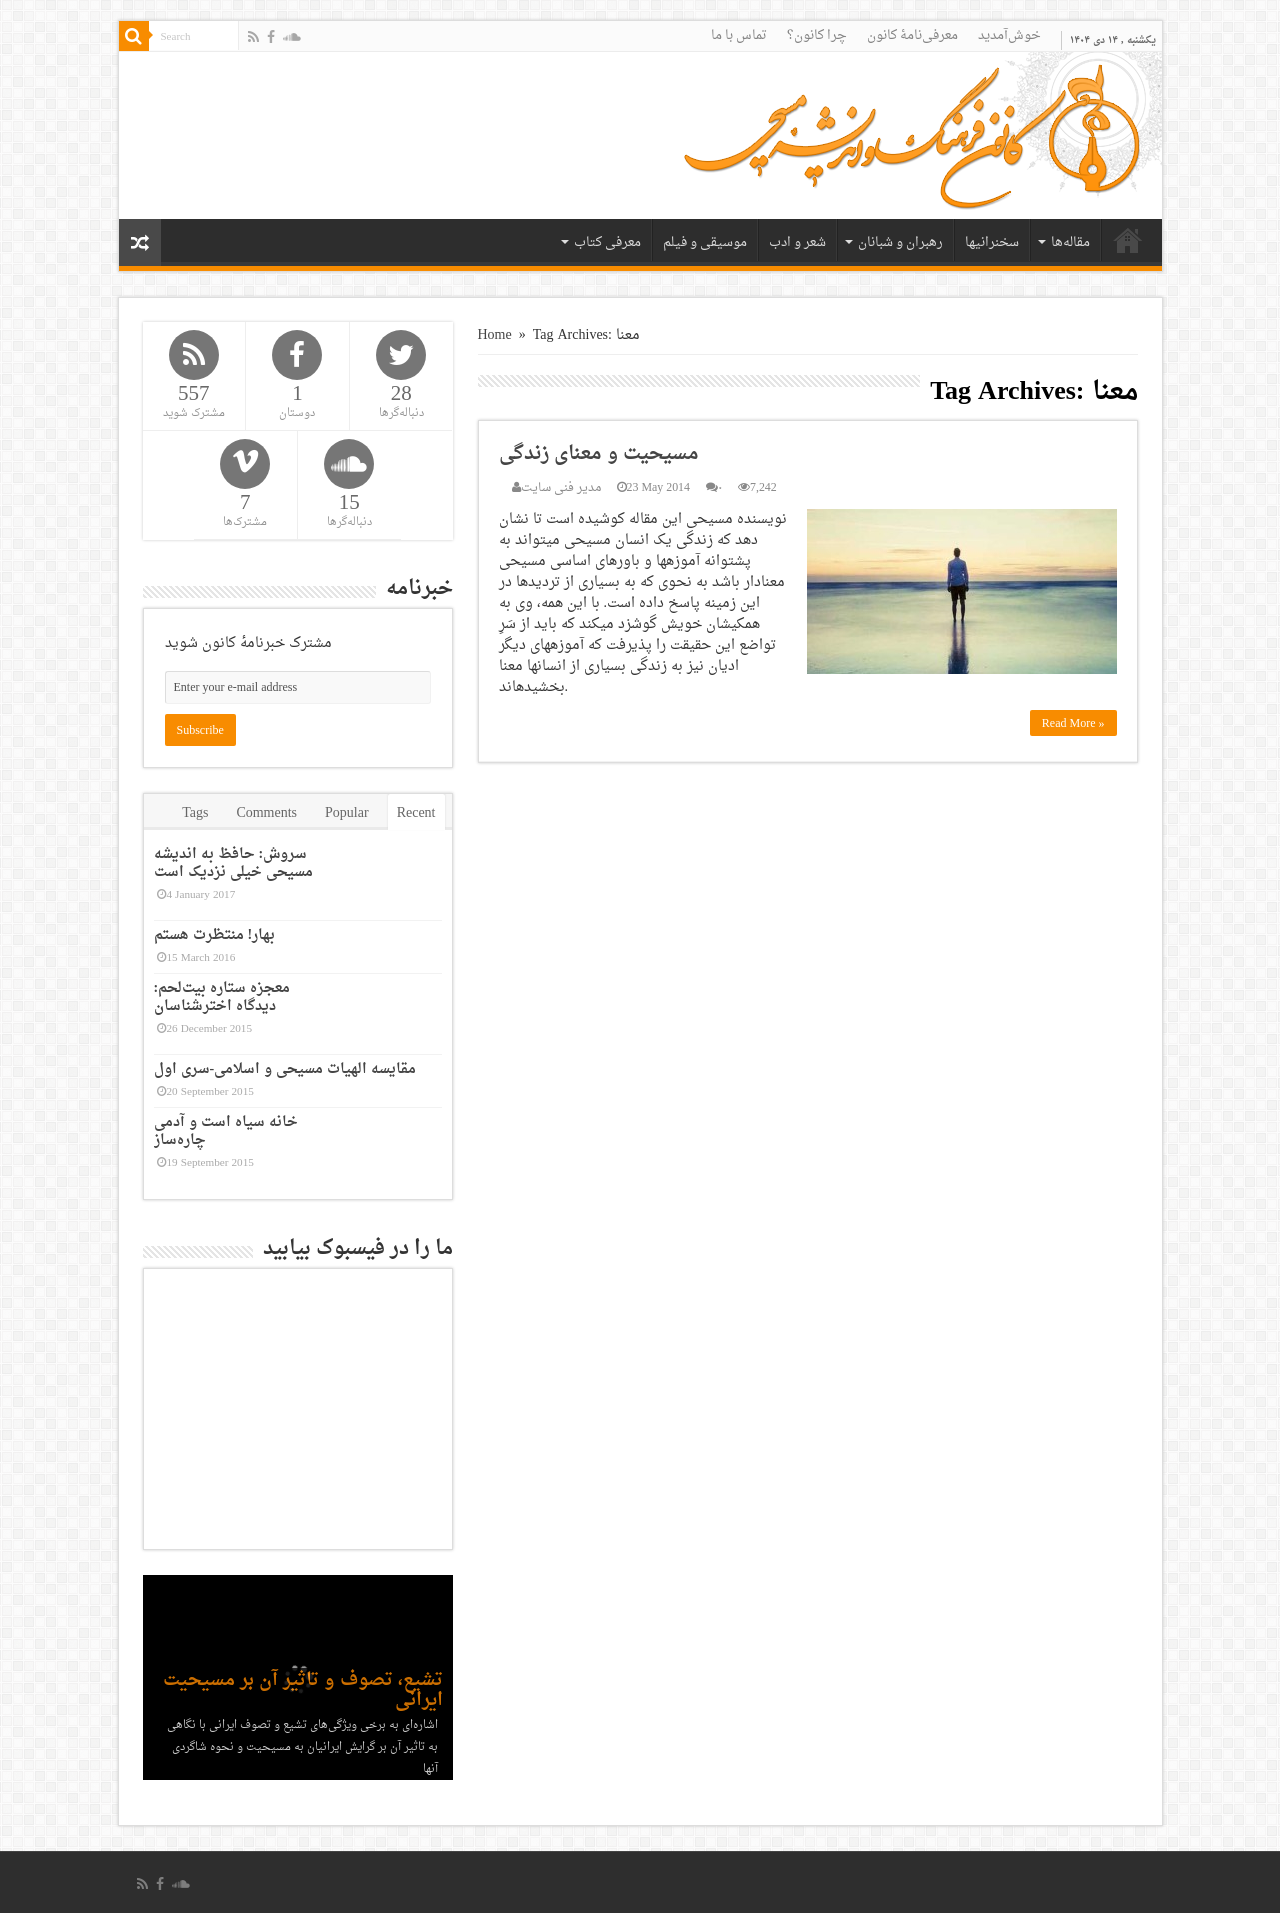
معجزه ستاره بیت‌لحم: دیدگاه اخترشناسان (222, 997)
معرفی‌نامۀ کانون (912, 35)
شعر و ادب (797, 242)
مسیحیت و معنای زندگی (599, 454)
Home (495, 335)
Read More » (1073, 723)
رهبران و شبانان (900, 242)
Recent (416, 813)
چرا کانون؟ (817, 35)
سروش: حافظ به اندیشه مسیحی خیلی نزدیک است (233, 863)
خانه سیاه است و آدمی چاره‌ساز (226, 1131)
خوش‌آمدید (1009, 35)
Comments (266, 813)
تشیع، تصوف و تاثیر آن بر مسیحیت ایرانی (303, 1690)
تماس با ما (739, 35)
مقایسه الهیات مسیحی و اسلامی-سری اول (285, 1069)
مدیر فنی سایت (561, 488)
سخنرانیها (992, 242)
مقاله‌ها (1070, 242)
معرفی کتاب (607, 242)
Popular (347, 813)
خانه (1128, 240)
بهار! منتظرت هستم (215, 935)
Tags (195, 813)
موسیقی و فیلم (705, 242)
